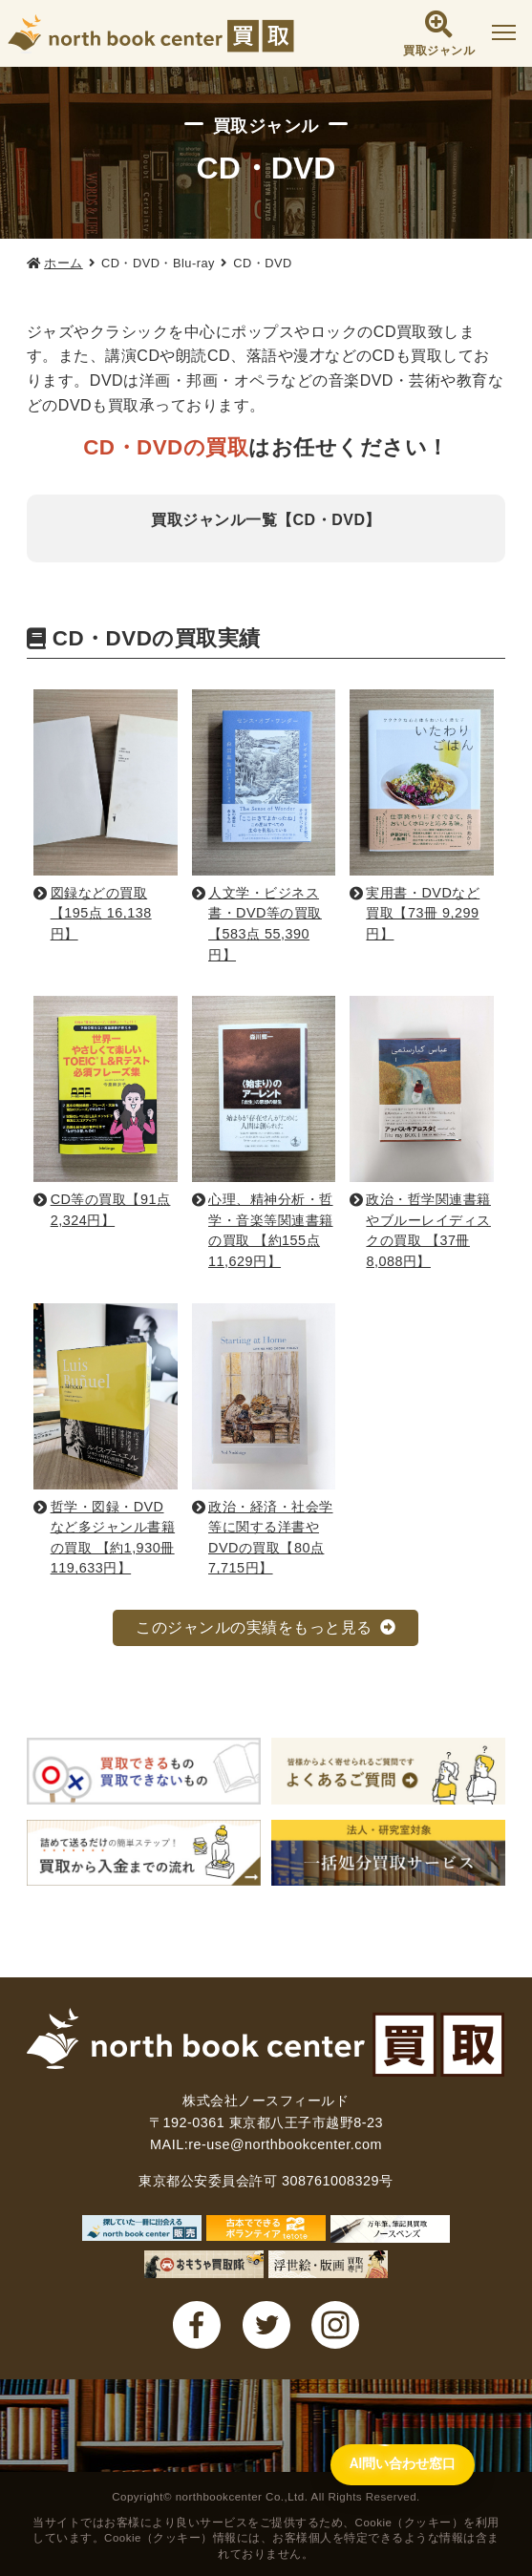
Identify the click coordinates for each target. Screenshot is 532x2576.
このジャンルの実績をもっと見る (254, 1627)
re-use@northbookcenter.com (285, 2144)
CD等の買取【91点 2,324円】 (111, 1210)
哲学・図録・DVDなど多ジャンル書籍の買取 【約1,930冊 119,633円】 (113, 1537)
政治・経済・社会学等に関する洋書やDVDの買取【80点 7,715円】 (270, 1537)
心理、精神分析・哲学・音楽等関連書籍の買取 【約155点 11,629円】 (270, 1230)
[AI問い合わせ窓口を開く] (393, 2460)
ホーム (63, 263)
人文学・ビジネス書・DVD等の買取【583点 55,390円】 (265, 923)
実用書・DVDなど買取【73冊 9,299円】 (422, 913)
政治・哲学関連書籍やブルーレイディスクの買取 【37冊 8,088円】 (428, 1230)
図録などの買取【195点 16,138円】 (101, 913)
